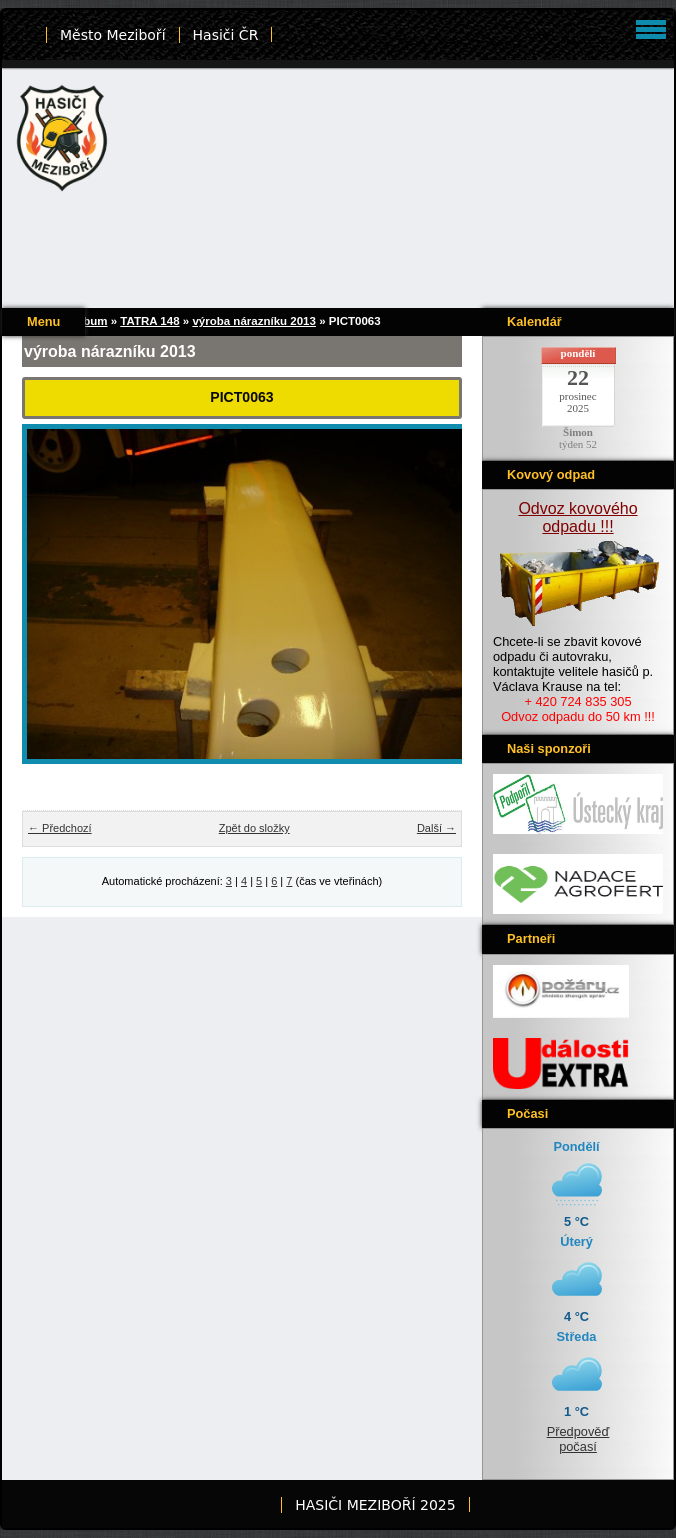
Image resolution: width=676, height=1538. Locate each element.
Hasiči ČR (226, 35)
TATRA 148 (149, 321)
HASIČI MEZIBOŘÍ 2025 (375, 1505)
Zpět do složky (254, 828)
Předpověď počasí (578, 1439)
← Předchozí (60, 828)
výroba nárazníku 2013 (254, 321)
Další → (436, 828)
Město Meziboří (113, 35)
